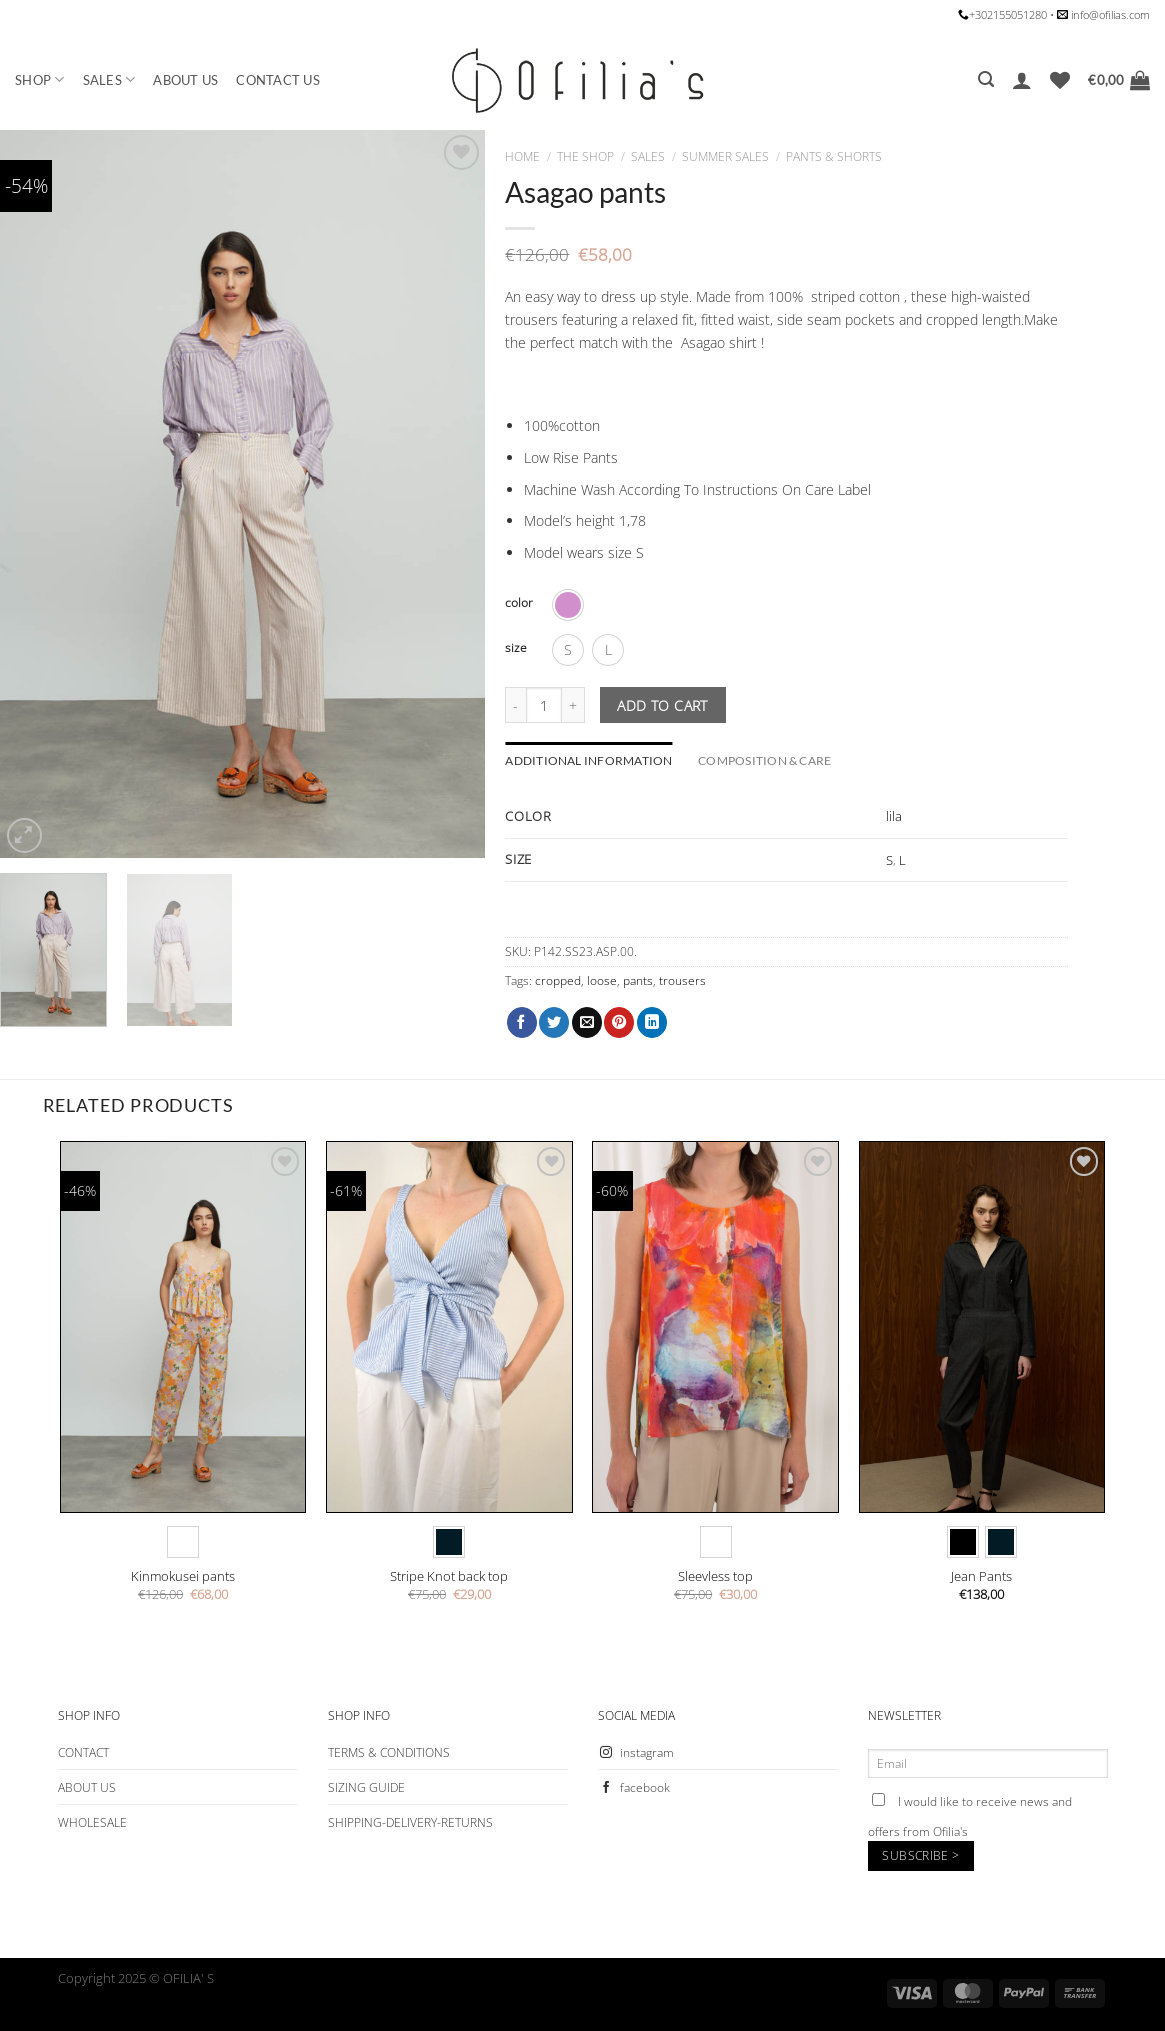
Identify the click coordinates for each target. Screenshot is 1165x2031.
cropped (558, 980)
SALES (109, 79)
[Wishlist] (1060, 80)
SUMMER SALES (725, 156)
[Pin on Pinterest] (619, 1022)
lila (894, 816)
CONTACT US (278, 80)
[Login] (1022, 80)
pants (638, 980)
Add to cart (662, 705)
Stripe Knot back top (449, 1576)
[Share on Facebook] (522, 1022)
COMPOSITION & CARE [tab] (764, 760)
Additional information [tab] (588, 760)
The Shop (585, 156)
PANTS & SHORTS (834, 156)
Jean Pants (981, 1576)
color (519, 603)
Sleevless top (715, 1576)
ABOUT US (185, 80)
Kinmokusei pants (183, 1576)
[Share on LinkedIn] (652, 1022)
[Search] (986, 79)
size (516, 648)
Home (522, 156)
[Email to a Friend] (587, 1022)
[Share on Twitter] (554, 1022)
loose (602, 980)
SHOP (40, 79)
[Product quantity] (544, 705)
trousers (682, 980)
